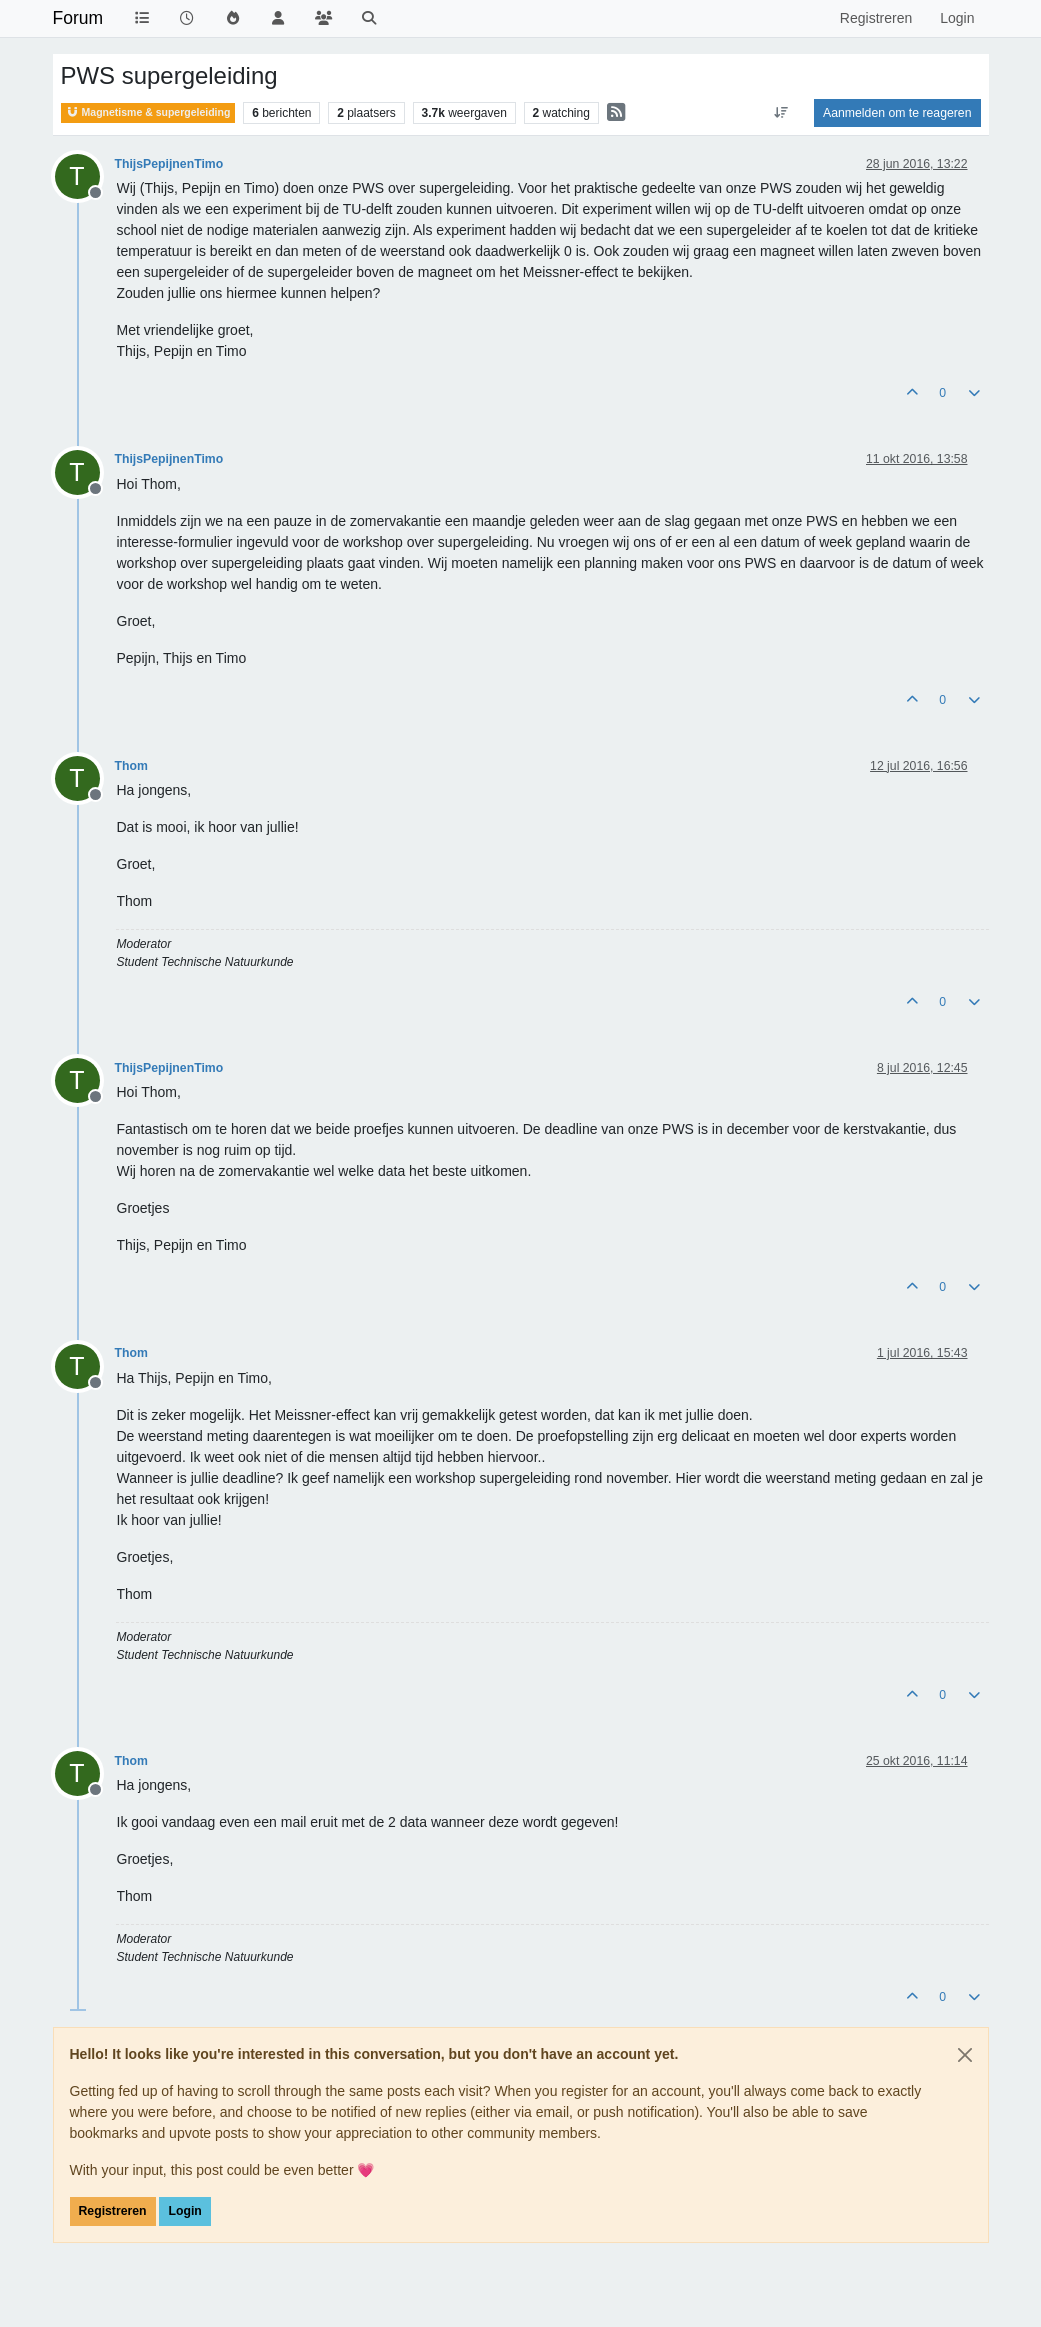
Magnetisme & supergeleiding (148, 112)
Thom (131, 766)
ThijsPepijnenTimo (169, 164)
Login (184, 2211)
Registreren (113, 2211)
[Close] (965, 2055)
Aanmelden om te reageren (897, 113)
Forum (78, 18)
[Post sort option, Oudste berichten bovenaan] (781, 113)
